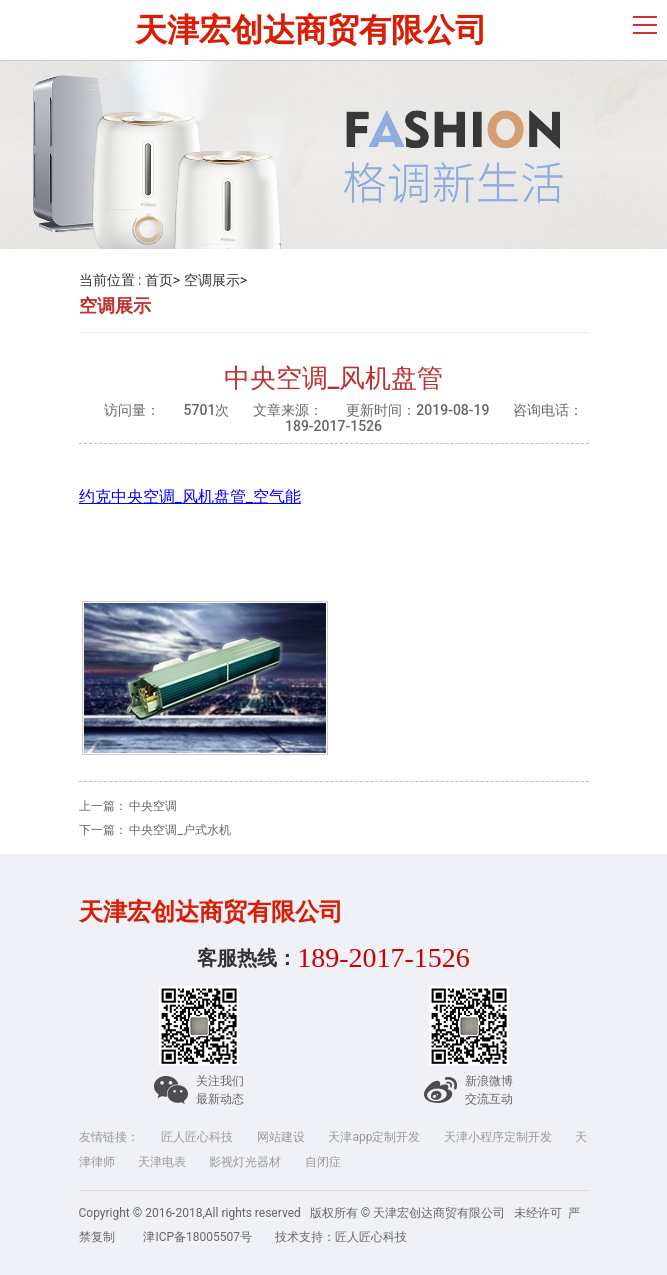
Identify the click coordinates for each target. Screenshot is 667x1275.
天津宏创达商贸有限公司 (311, 30)
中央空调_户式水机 (179, 830)
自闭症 (323, 1162)
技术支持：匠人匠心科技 (341, 1237)
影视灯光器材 (245, 1162)
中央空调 (153, 806)
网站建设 (281, 1137)
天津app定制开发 (374, 1137)
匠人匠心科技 (197, 1137)
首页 (159, 280)
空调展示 (212, 280)
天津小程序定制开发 (498, 1137)
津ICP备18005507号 (197, 1237)
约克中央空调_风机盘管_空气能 (190, 496)
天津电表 (162, 1162)
